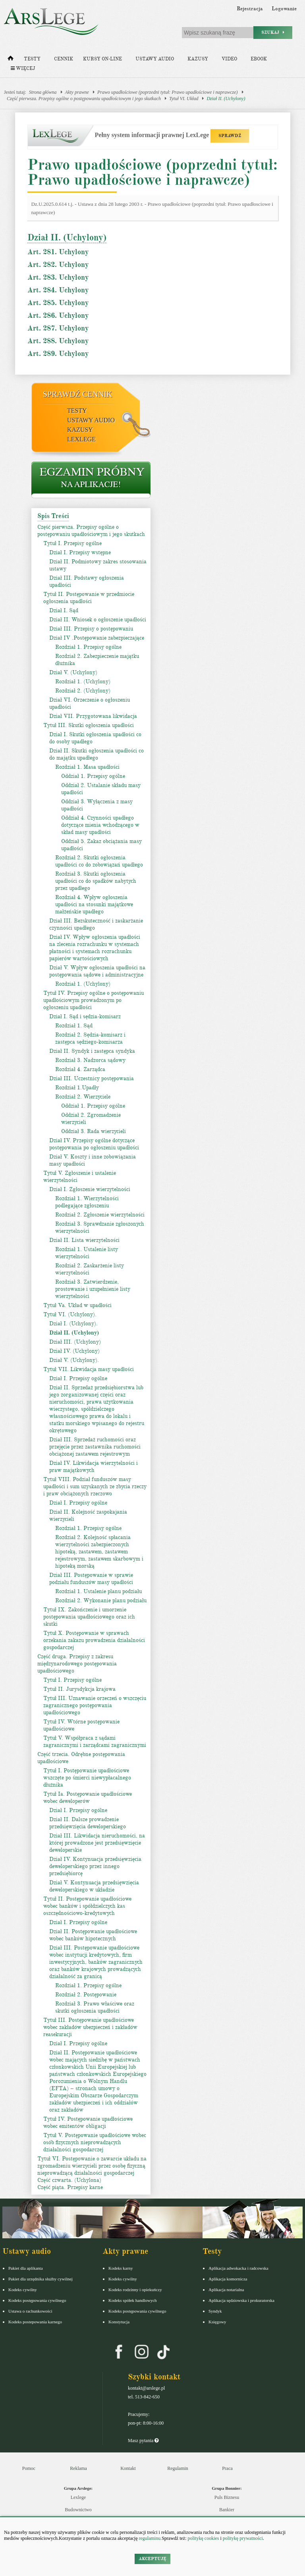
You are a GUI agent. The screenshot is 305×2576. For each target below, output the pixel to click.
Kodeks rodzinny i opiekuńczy (135, 2289)
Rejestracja (250, 9)
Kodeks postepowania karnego (35, 2321)
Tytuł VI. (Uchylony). (70, 1314)
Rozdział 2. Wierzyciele (82, 1096)
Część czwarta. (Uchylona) (69, 2180)
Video (229, 59)
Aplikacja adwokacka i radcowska (238, 2268)
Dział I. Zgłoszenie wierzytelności (89, 1189)
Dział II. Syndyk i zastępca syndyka (92, 1051)
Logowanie (284, 9)
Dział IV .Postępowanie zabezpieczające (96, 637)
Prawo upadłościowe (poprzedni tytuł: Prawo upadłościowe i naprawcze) (167, 92)
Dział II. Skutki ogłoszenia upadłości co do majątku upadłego (96, 754)
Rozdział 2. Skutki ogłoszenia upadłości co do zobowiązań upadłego (99, 861)
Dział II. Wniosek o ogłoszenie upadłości (97, 619)
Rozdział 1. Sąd (74, 1025)
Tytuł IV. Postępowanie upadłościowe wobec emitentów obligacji (88, 2122)
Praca (227, 2468)
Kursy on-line (102, 59)
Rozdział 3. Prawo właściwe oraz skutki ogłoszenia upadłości (94, 2007)
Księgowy (217, 2321)
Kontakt (128, 2468)
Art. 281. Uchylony (58, 252)
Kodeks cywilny (22, 2289)
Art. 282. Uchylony (58, 264)
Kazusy (197, 59)
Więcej (23, 69)
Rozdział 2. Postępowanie (85, 1994)
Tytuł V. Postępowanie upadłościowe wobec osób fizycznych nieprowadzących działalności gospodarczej (94, 2142)
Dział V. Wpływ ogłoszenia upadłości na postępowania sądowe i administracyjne (97, 971)
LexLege (81, 439)
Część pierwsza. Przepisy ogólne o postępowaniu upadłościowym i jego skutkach (84, 98)
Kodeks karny (120, 2268)
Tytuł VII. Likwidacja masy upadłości (88, 1369)
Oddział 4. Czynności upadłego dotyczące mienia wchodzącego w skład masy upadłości (100, 824)
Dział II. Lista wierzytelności (84, 1240)
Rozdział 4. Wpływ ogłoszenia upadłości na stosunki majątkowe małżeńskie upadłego (94, 904)
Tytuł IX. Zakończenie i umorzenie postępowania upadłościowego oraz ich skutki (89, 1616)
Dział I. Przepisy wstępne (80, 552)
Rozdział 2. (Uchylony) (82, 690)
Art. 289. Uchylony (58, 353)
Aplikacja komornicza (227, 2278)
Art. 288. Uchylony (58, 341)
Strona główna (43, 92)
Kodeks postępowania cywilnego (37, 2300)
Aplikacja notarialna (226, 2289)
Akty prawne (77, 92)
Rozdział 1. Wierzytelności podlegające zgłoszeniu (87, 1202)
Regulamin (177, 2468)
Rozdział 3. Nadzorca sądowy (90, 1060)
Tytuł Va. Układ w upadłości (77, 1305)
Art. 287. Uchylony (58, 328)
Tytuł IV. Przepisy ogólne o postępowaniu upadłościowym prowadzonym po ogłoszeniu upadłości (93, 1000)
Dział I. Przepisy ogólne (78, 1378)
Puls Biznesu (226, 2497)
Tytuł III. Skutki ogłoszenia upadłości (88, 725)
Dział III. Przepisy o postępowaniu (91, 628)
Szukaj (272, 32)
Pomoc (28, 2468)
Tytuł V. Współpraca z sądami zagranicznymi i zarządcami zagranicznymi (94, 1741)
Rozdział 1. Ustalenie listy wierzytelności (86, 1253)
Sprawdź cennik (77, 394)
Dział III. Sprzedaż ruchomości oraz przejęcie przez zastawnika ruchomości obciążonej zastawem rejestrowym (95, 1446)
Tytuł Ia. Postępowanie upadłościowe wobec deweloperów (87, 1797)
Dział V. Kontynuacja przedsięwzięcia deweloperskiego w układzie (94, 1886)
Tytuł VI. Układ (183, 98)
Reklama (78, 2468)
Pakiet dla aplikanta (25, 2268)
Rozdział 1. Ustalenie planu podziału (98, 1591)
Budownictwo (78, 2509)
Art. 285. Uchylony (58, 302)
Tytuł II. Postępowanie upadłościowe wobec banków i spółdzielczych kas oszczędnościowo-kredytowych (87, 1906)
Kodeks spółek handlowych (132, 2300)
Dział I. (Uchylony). (73, 1323)
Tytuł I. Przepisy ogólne (72, 543)
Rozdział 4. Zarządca (80, 1069)
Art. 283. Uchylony (58, 277)
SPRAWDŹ (229, 135)
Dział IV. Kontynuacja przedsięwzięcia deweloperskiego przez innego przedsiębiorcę (95, 1866)
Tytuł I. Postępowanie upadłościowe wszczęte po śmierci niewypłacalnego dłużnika (87, 1777)
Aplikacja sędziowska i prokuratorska (241, 2300)
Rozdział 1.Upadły (77, 1087)
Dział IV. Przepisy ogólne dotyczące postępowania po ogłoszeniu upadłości (94, 1144)
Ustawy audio (154, 59)
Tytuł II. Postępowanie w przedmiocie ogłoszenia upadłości (88, 598)
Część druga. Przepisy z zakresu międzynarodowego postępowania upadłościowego (77, 1663)
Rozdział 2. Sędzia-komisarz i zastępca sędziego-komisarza (90, 1038)
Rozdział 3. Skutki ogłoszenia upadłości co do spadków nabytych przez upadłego (95, 881)
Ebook (259, 59)
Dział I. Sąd (63, 610)
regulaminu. (150, 2538)
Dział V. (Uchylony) (73, 672)
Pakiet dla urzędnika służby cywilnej (40, 2278)
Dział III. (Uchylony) (75, 1341)
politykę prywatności (243, 2538)
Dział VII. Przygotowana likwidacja (93, 716)
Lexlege (78, 2497)
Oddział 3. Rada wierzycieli (93, 1131)
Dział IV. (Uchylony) (74, 1351)
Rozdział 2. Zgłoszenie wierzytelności (100, 1214)
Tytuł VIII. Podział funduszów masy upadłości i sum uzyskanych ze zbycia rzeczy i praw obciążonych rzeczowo (95, 1486)
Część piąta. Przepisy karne (70, 2187)
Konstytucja (118, 2321)
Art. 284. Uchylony (58, 290)
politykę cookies (203, 2538)
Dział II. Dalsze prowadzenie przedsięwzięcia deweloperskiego (87, 1823)
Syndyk (215, 2311)
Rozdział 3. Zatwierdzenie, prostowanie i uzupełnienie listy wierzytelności (92, 1289)
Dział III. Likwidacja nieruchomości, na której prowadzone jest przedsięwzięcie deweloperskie (97, 1842)
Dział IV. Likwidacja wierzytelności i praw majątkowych (93, 1467)
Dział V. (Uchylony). (74, 1360)
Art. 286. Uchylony (58, 315)
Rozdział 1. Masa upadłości (87, 767)
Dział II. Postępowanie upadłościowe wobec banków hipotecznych (93, 1935)
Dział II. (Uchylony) (226, 98)
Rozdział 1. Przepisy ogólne (88, 647)
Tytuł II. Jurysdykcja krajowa (79, 1689)
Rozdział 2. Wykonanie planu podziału (101, 1600)
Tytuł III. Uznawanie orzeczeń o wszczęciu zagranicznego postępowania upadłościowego (94, 1705)
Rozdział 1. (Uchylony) (82, 681)
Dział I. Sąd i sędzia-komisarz (85, 1016)
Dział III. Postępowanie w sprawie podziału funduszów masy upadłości (91, 1579)
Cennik (63, 59)
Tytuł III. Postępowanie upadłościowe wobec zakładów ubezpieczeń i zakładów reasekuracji (90, 2027)
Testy (32, 59)
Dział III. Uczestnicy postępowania (91, 1078)
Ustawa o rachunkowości (30, 2311)
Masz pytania (143, 2440)
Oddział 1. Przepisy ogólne (93, 776)
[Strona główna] (10, 60)
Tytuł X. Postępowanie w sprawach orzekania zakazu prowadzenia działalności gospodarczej (94, 1640)
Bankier (226, 2509)
